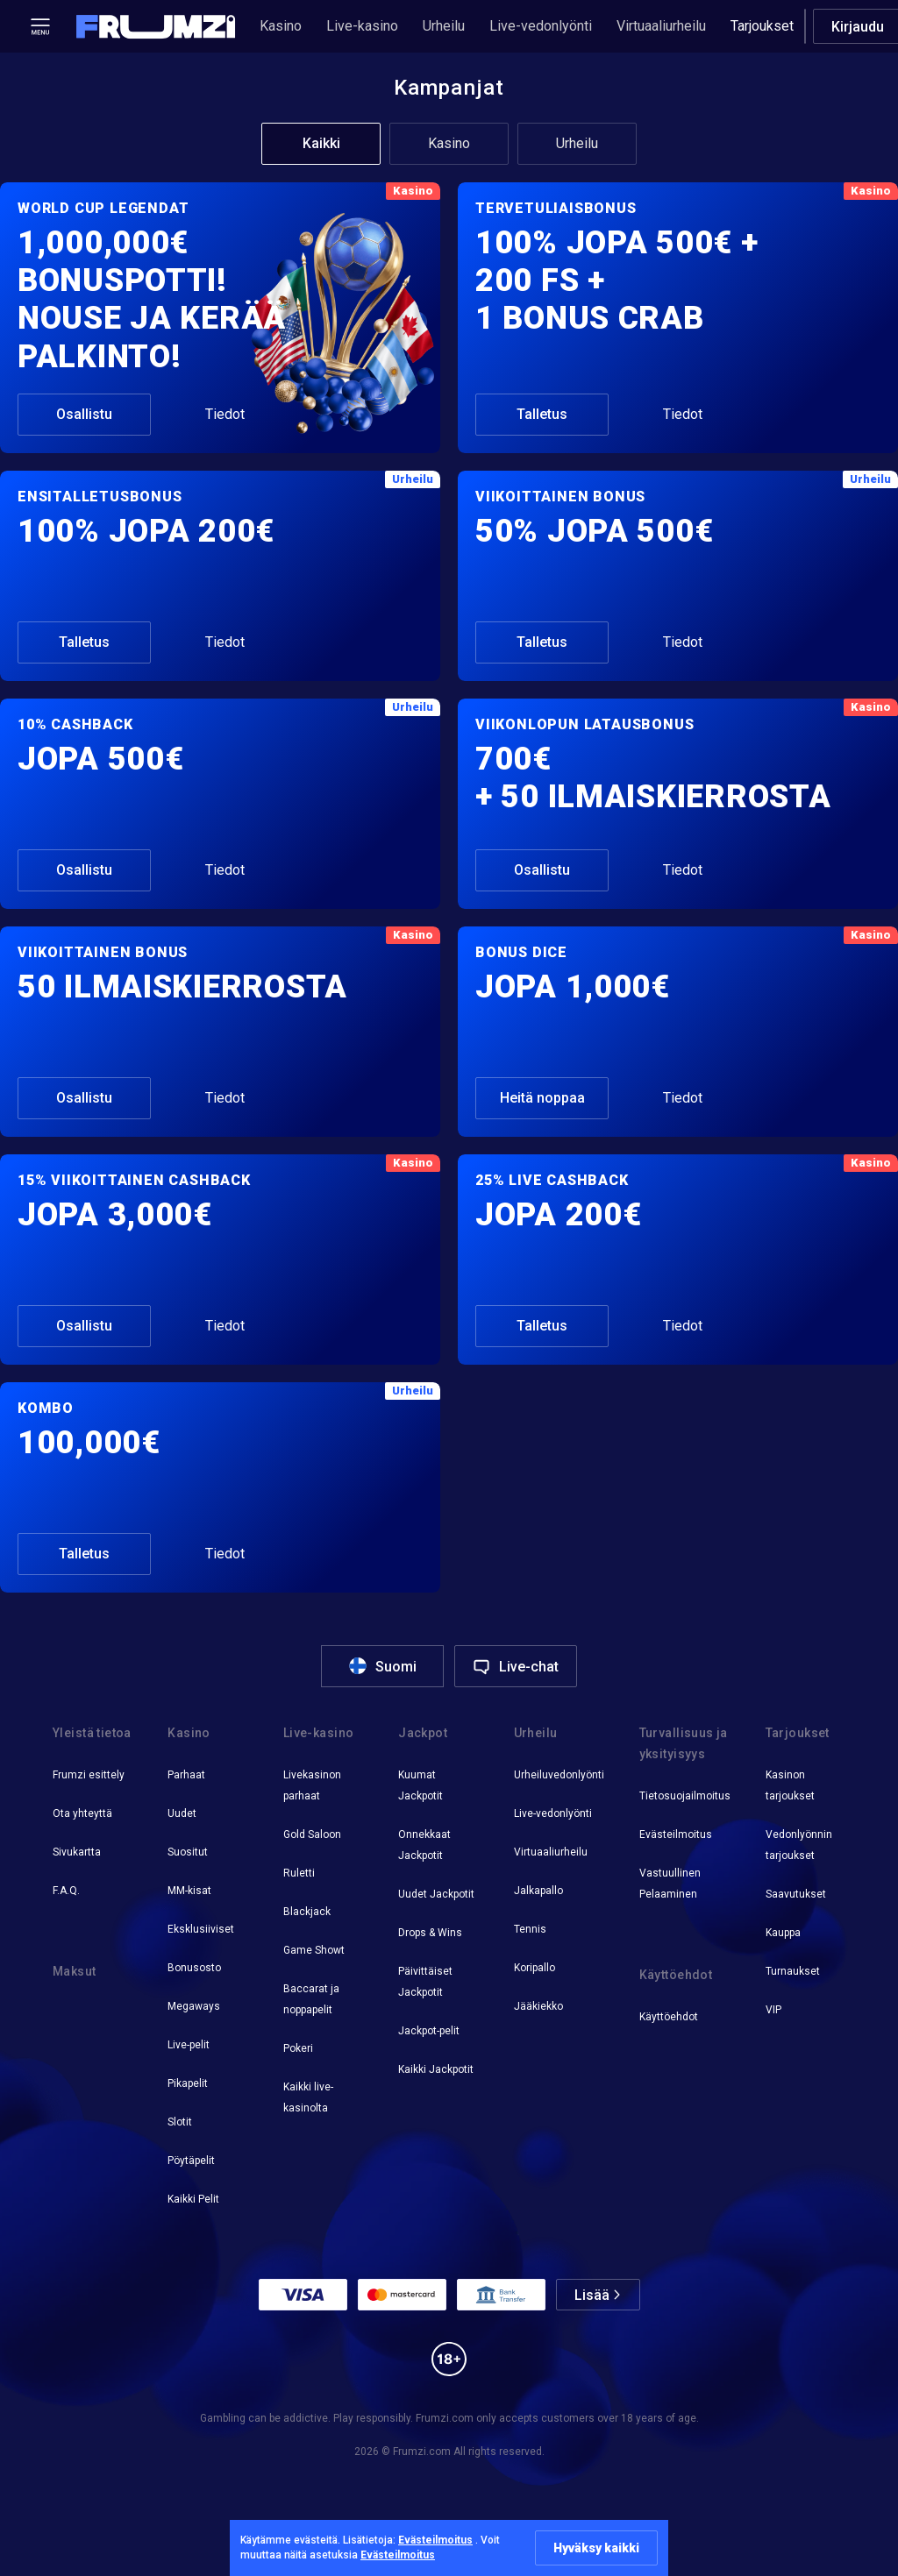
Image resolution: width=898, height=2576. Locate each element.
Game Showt (314, 1950)
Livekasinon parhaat (312, 1785)
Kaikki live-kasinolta (308, 2097)
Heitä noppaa (542, 1097)
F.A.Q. (66, 1890)
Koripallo (534, 1968)
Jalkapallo (538, 1890)
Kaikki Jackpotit (436, 2069)
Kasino (281, 26)
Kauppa (783, 1933)
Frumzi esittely (89, 1775)
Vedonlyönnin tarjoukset (799, 1845)
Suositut (187, 1852)
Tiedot (225, 414)
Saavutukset (796, 1894)
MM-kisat (189, 1890)
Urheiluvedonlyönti (559, 1775)
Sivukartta (77, 1852)
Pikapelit (187, 2083)
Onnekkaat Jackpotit (424, 1845)
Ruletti (299, 1873)
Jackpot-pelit (429, 2031)
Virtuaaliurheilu (661, 26)
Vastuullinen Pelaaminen (670, 1883)
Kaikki (321, 143)
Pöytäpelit (191, 2160)
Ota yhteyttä (82, 1813)
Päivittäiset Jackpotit (425, 1981)
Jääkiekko (538, 2006)
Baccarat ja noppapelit (311, 1999)
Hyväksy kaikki (596, 2548)
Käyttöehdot (668, 2017)
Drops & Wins (430, 1933)
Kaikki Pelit (193, 2199)
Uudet (181, 1813)
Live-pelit (188, 2045)
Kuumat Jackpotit (420, 1785)
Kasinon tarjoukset (790, 1785)
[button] (156, 26)
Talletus (542, 414)
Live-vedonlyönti (540, 26)
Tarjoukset (762, 26)
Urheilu (444, 26)
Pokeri (298, 2048)
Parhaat (186, 1775)
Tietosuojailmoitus (685, 1796)
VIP (773, 2010)
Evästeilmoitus (675, 1834)
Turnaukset (793, 1971)
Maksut (74, 1971)
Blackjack (307, 1911)
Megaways (193, 2006)
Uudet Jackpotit (436, 1894)
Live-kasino (362, 26)
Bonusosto (194, 1968)
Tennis (530, 1929)
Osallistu (84, 414)
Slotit (179, 2122)
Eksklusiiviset (200, 1929)
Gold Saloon (312, 1834)
